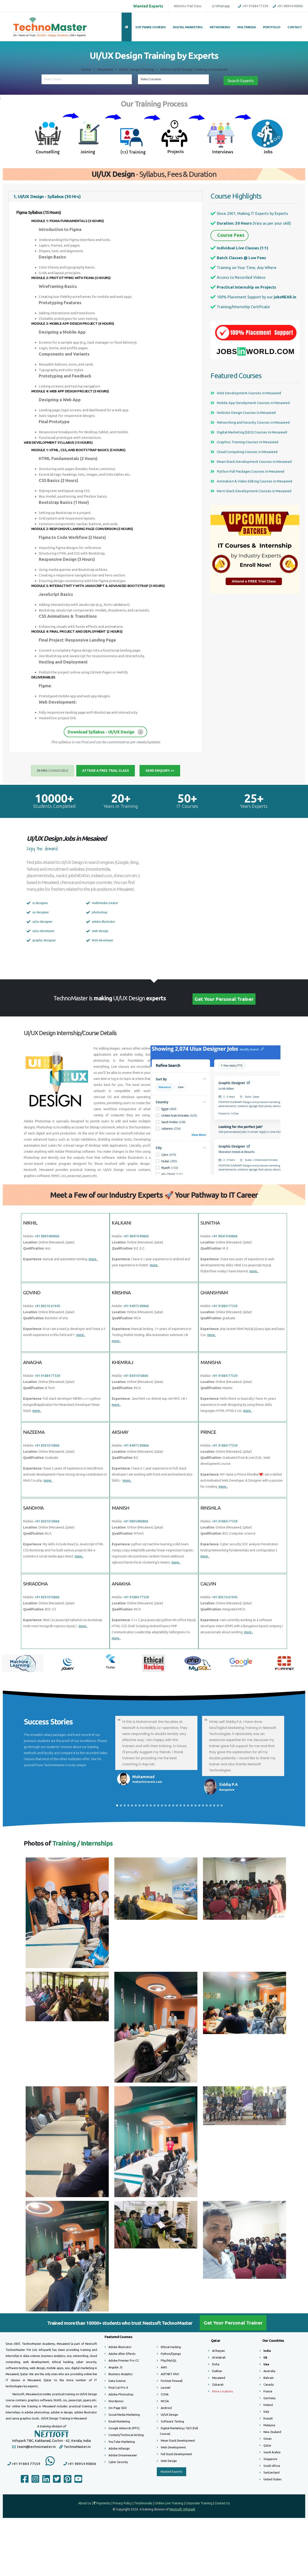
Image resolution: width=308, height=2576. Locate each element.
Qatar (267, 2445)
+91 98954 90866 (288, 6)
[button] (117, 1805)
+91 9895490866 (47, 1236)
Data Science (117, 2380)
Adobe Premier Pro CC (123, 2360)
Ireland (268, 2404)
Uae (266, 2364)
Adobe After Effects (122, 2353)
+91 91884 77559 (253, 6)
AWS (164, 2367)
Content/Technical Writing (126, 2434)
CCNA (164, 2394)
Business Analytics (120, 2374)
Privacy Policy (122, 2503)
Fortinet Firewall (171, 2380)
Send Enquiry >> (159, 770)
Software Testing (172, 2421)
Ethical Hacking (171, 2347)
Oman (267, 2438)
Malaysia (269, 2425)
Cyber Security (118, 2462)
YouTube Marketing (121, 2441)
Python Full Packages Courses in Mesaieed (250, 471)
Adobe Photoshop (120, 2394)
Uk (265, 2357)
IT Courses (187, 806)
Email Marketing (119, 2421)
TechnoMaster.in (77, 2447)
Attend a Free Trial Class (105, 770)
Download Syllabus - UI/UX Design (105, 732)
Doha (215, 2364)
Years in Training (121, 806)
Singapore (270, 2459)
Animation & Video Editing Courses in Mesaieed (254, 481)
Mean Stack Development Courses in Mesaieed (254, 462)
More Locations (222, 2391)
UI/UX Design (169, 2414)
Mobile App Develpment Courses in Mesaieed (253, 403)
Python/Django (171, 2353)
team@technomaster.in (36, 2447)
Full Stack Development (176, 2454)
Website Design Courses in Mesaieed (246, 413)
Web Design (169, 2460)
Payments (102, 2503)
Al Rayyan (218, 2350)
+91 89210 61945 (47, 1306)
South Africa (271, 2465)
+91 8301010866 (135, 1376)
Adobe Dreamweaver (122, 2455)
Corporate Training (199, 2503)
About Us (84, 2503)
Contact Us (222, 2503)
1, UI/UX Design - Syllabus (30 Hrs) (46, 196)
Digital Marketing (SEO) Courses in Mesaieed (252, 432)
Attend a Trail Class (188, 6)
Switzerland (271, 2472)
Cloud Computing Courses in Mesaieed (247, 452)
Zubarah (218, 2384)
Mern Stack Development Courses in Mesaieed (254, 491)
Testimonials (143, 2503)
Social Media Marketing (124, 2414)
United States (272, 2479)
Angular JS (115, 2367)
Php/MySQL (169, 2360)
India (267, 2350)
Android (166, 2407)
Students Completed (54, 806)
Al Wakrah (219, 2357)
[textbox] (86, 79)
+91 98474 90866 (136, 1236)
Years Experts (253, 806)
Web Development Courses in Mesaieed (249, 393)
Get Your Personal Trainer (224, 999)
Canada (268, 2384)
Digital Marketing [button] (188, 26)
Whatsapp (221, 6)
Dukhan (217, 2371)
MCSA (165, 2401)
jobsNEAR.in (285, 297)
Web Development (173, 2447)
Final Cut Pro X (118, 2387)
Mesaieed (218, 2377)
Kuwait (268, 2418)
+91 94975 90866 (136, 1306)
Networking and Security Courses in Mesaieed (253, 422)
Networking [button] (220, 26)
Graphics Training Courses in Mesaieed (247, 442)
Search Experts (241, 80)
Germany (269, 2398)
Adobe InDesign (119, 2448)
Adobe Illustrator (120, 2347)
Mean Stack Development (178, 2440)
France (267, 2391)
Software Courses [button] (150, 26)
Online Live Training (169, 2503)
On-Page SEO (117, 2407)
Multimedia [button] (246, 26)
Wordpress (116, 2401)
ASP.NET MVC (170, 2374)
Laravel (165, 2387)
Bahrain (268, 2377)
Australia (269, 2371)
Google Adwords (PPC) (124, 2428)
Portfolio (271, 26)
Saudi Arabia (271, 2452)
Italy (266, 2411)
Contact (294, 26)
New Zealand (272, 2431)
